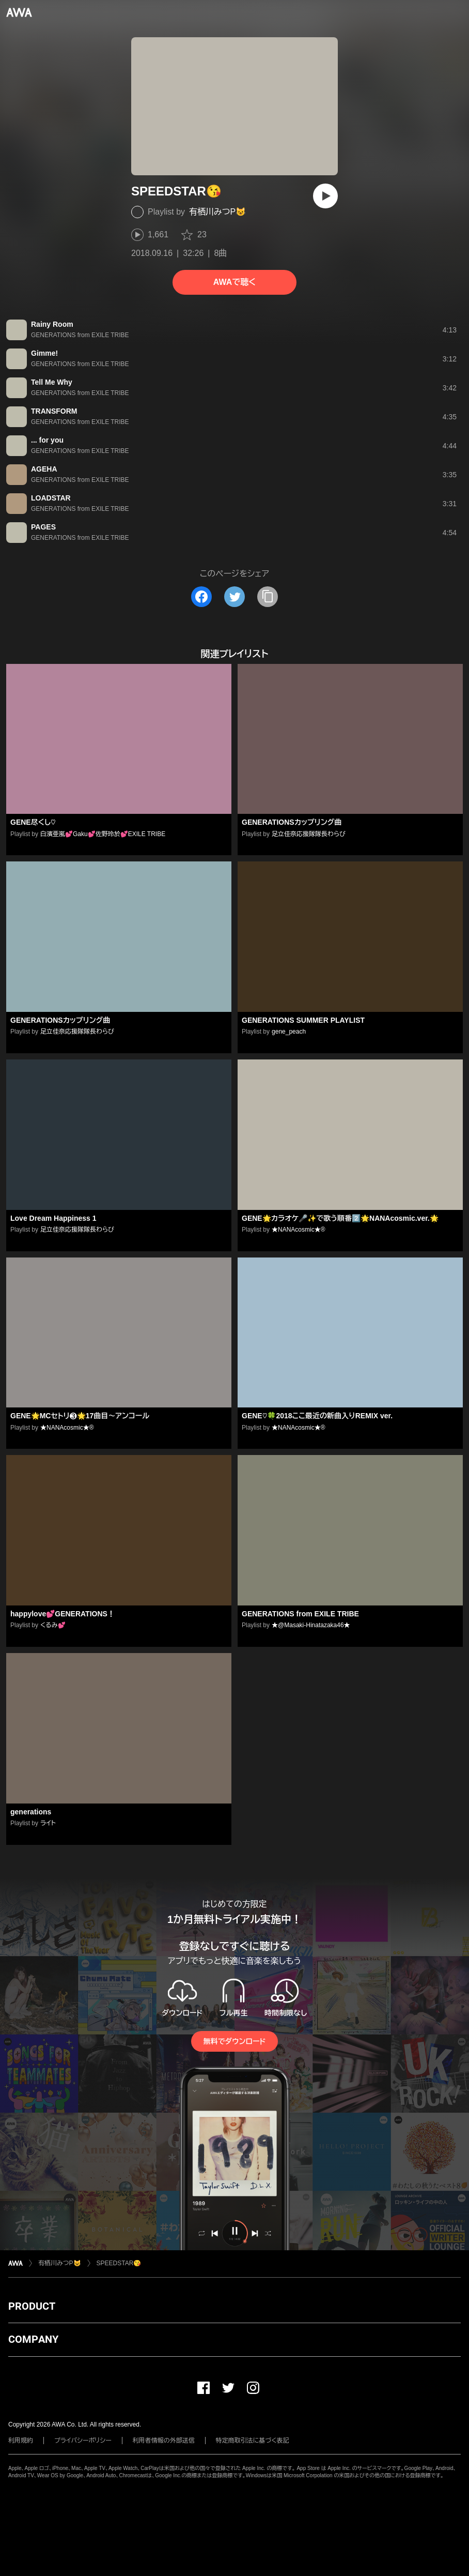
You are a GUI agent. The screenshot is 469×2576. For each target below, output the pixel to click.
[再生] (325, 196)
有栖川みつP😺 (217, 211)
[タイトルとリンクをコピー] (267, 596)
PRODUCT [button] (31, 2306)
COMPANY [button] (33, 2339)
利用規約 (20, 2440)
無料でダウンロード (234, 2041)
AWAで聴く (234, 282)
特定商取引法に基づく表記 (252, 2440)
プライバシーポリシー (83, 2440)
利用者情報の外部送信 (164, 2440)
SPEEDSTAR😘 (119, 2263)
